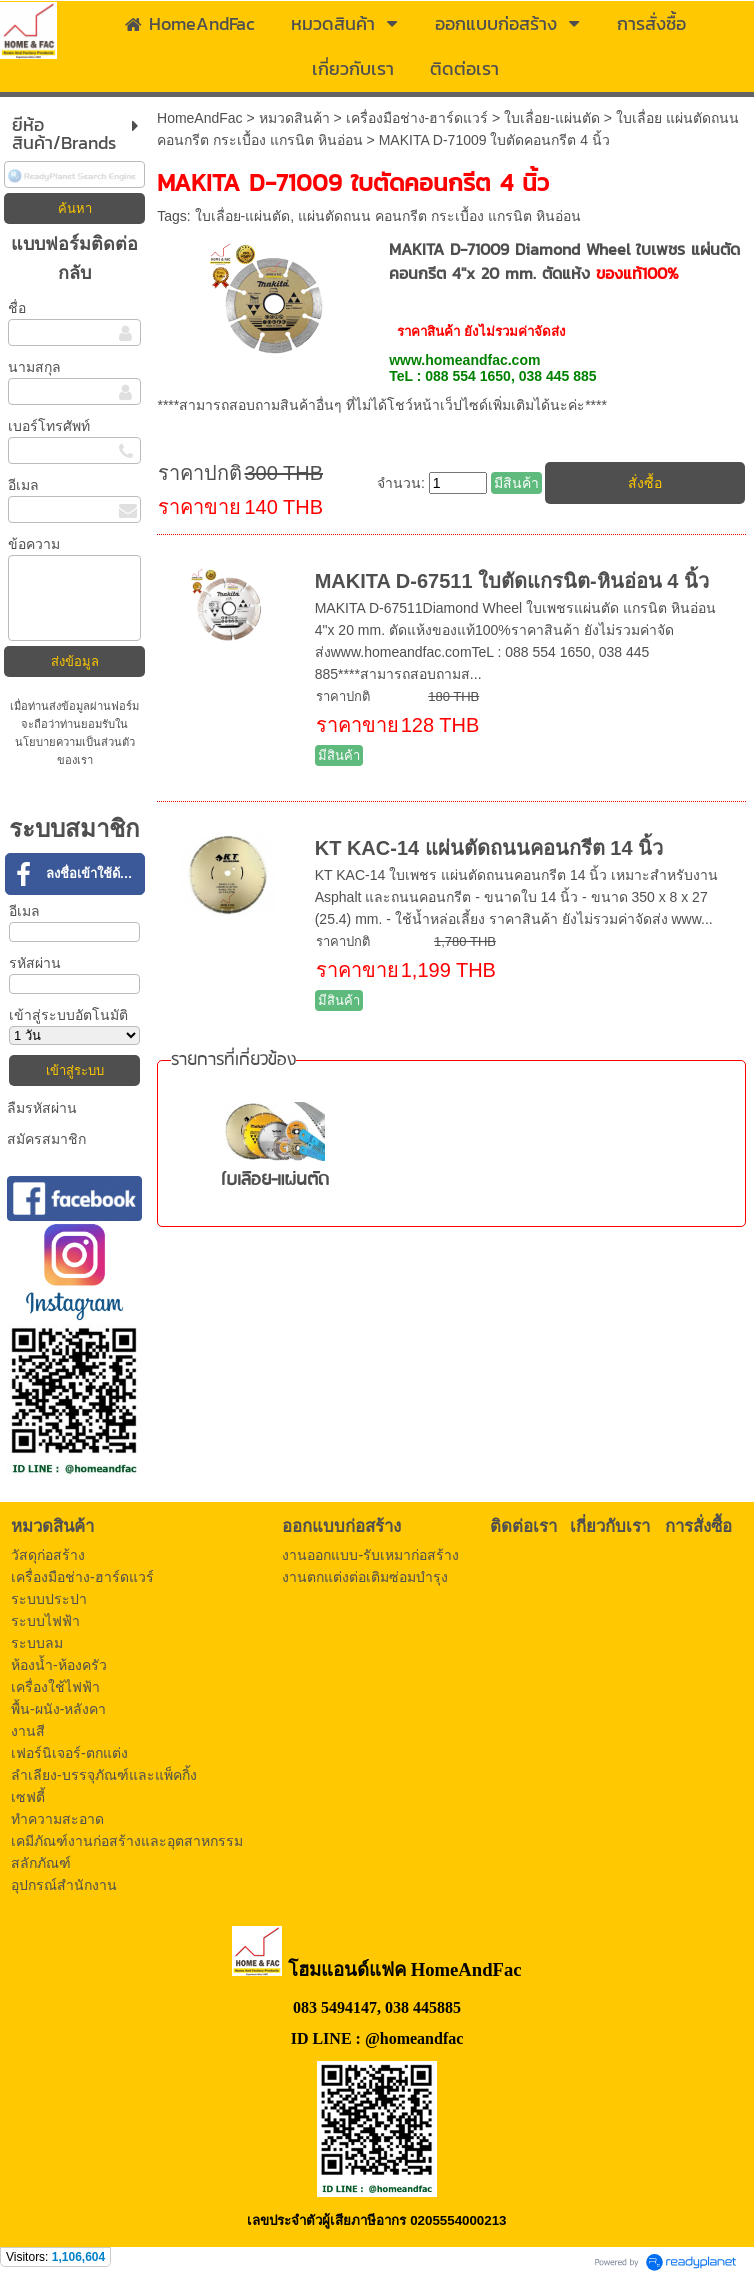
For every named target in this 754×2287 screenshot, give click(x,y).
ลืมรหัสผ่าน (42, 1108)
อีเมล (23, 485)
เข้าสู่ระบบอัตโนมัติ (68, 1015)
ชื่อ (17, 308)
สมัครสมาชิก (46, 1139)
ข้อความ (34, 544)
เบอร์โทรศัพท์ (49, 426)
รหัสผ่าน (35, 963)
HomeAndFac (200, 118)
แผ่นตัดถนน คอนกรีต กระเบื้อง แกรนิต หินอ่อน (439, 216)
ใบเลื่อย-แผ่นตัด (552, 118)
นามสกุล (34, 367)
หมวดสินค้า (294, 118)
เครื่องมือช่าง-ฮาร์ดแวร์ (417, 118)
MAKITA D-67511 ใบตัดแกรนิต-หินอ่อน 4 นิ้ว (512, 581)
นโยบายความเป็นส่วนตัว (75, 742)
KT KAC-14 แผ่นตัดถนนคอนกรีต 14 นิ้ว (489, 848)
